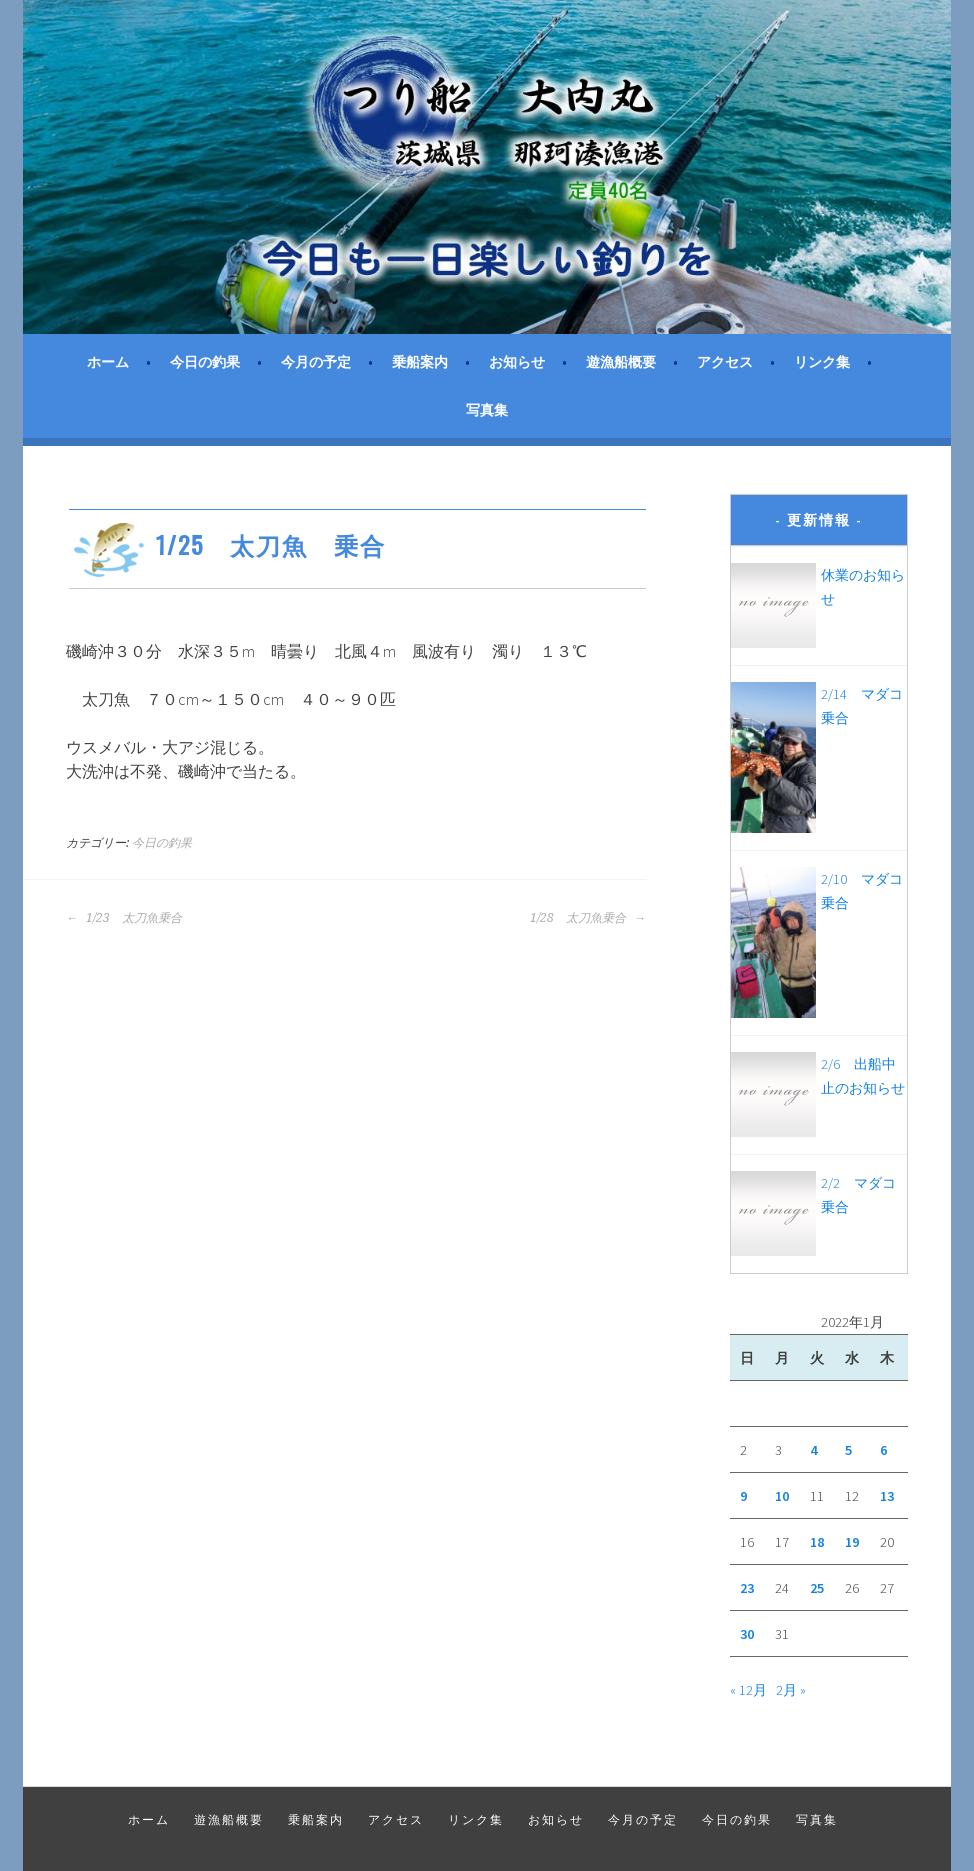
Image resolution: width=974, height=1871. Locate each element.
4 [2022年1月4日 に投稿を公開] (813, 1450)
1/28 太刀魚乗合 (588, 918)
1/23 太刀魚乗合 (124, 918)
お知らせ (517, 362)
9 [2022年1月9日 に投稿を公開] (743, 1496)
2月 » (791, 1690)
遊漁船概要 (621, 362)
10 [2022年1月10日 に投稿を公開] (782, 1496)
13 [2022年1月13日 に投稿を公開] (887, 1496)
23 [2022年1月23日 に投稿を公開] (747, 1588)
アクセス (725, 362)
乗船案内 (420, 362)
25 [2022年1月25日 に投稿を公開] (817, 1588)
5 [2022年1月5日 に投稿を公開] (848, 1450)
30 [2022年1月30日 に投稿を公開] (747, 1634)
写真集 (487, 410)
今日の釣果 (205, 362)
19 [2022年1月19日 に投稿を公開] (852, 1542)
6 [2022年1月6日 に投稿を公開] (883, 1450)
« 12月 (748, 1690)
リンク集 (822, 362)
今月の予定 (316, 362)
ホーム (108, 362)
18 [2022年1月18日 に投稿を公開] (817, 1542)
